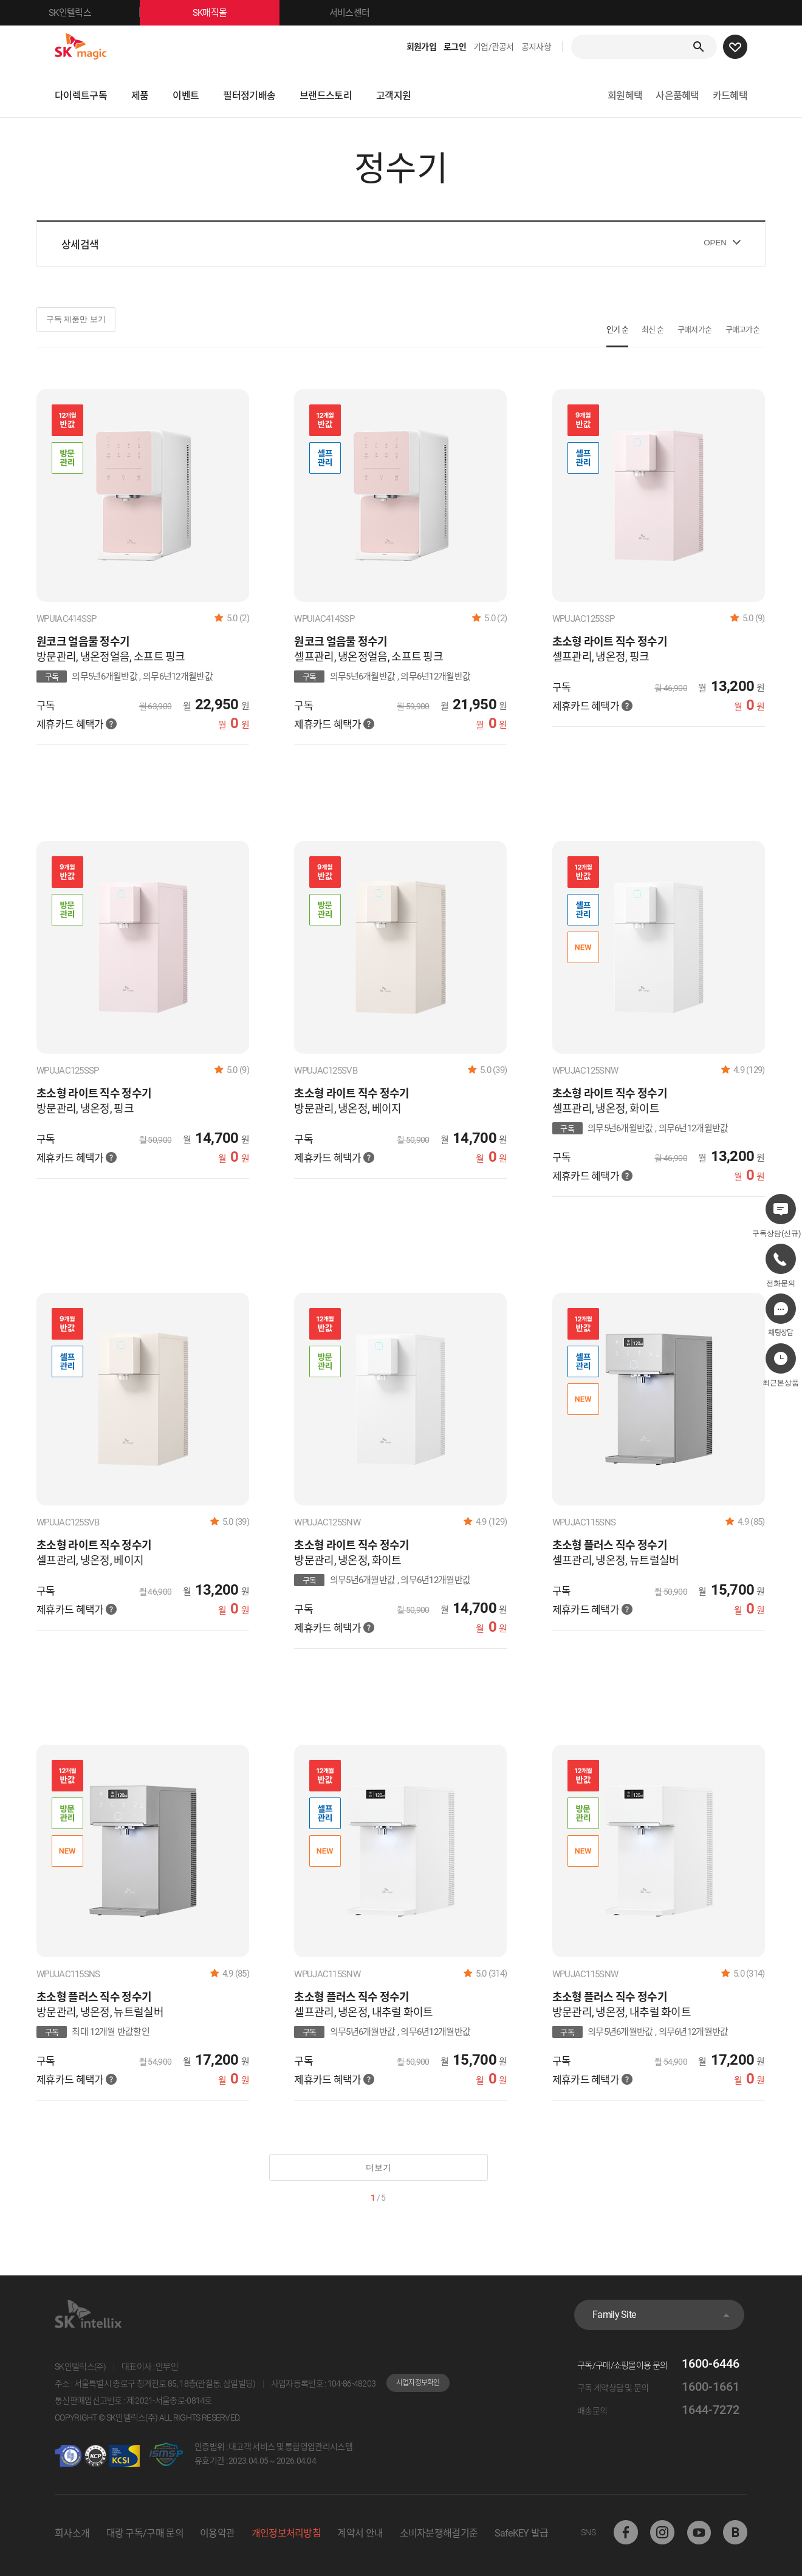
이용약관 (217, 2533)
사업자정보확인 (418, 2383)
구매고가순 (742, 329)
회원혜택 (625, 95)
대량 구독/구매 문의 (144, 2533)
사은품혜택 (677, 95)
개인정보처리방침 (286, 2533)
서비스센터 (349, 12)
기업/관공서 (493, 47)
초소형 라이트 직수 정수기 (609, 641)
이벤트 (186, 95)
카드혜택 (730, 95)
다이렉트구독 (81, 95)
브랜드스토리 (326, 95)
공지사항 (536, 47)
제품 (140, 95)
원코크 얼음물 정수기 (82, 641)
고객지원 (393, 95)
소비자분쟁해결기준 (439, 2533)
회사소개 (72, 2533)
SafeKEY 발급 (522, 2533)
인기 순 (617, 329)
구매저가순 (694, 329)
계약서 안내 (360, 2533)
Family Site (614, 2314)
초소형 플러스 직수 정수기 (609, 1545)
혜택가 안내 (111, 724)
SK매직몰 (236, 12)
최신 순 (652, 329)
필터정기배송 (249, 95)
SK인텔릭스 (94, 12)
